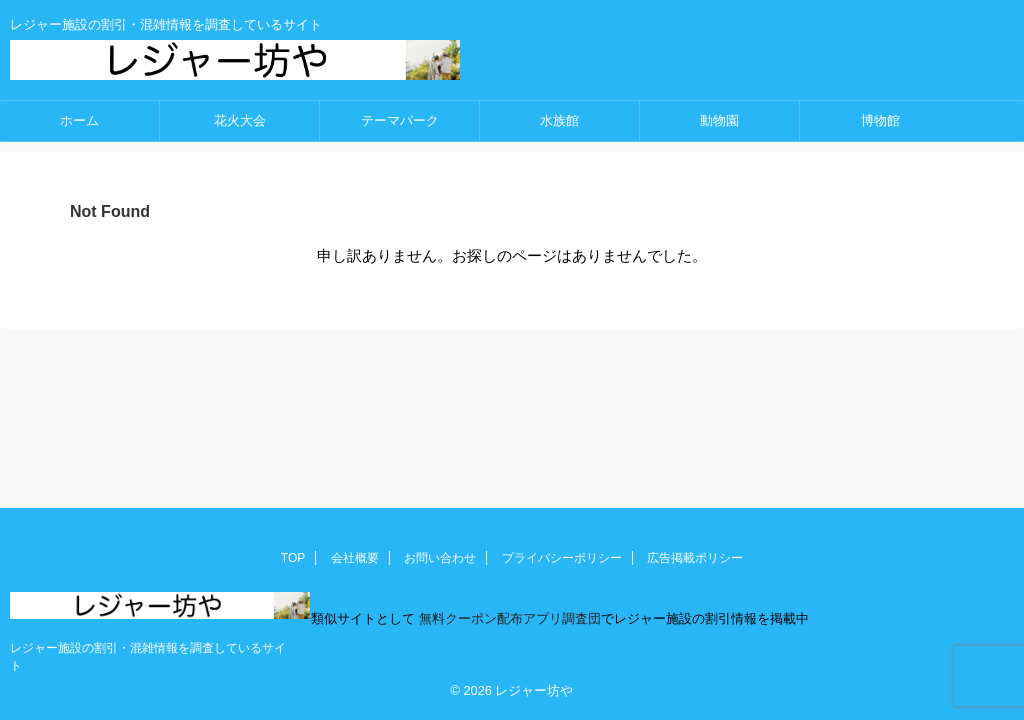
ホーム (79, 120)
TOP (293, 558)
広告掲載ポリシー (695, 558)
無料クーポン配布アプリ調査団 (508, 618)
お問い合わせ (440, 558)
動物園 (719, 120)
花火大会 (240, 120)
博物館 (880, 120)
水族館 (559, 120)
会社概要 (355, 558)
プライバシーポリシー (562, 558)
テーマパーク (400, 120)
